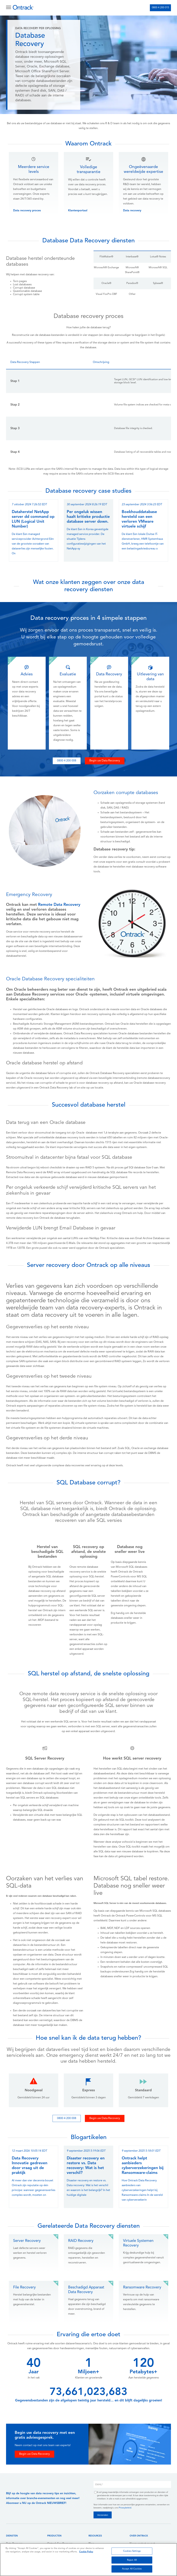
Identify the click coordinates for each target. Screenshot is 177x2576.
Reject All (132, 2560)
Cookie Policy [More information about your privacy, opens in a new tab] (86, 2552)
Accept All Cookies (132, 2569)
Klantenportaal (77, 210)
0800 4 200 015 (160, 7)
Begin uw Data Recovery (104, 760)
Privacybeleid (125, 2508)
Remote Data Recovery (59, 905)
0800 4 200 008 (66, 760)
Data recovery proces (27, 210)
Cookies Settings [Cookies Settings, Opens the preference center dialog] (132, 2551)
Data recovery (132, 210)
